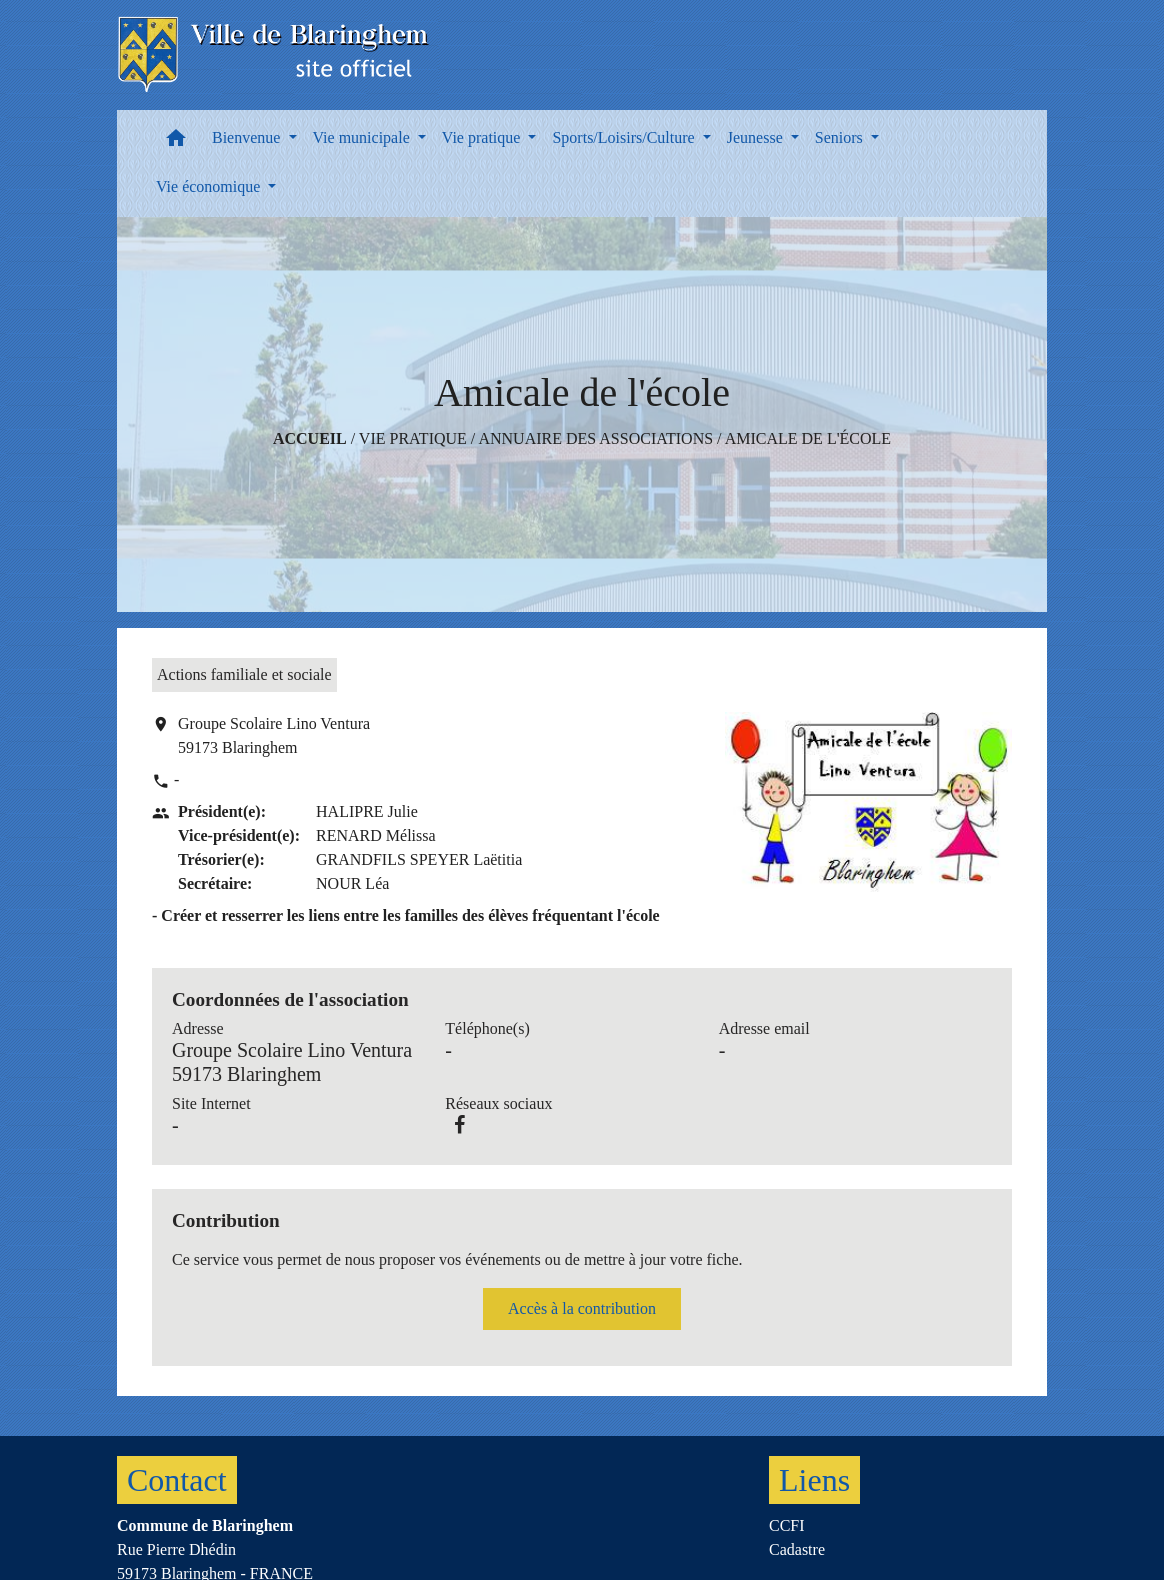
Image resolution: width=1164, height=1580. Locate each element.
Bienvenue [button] (248, 137)
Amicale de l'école (808, 438)
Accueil (310, 438)
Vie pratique (413, 438)
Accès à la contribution (582, 1308)
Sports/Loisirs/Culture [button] (625, 137)
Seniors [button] (841, 137)
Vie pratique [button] (483, 137)
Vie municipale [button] (363, 137)
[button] (176, 142)
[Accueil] (274, 55)
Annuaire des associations (595, 438)
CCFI (787, 1525)
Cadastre (797, 1549)
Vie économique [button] (210, 186)
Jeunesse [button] (757, 137)
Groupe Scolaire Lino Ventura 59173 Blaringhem (274, 735)
